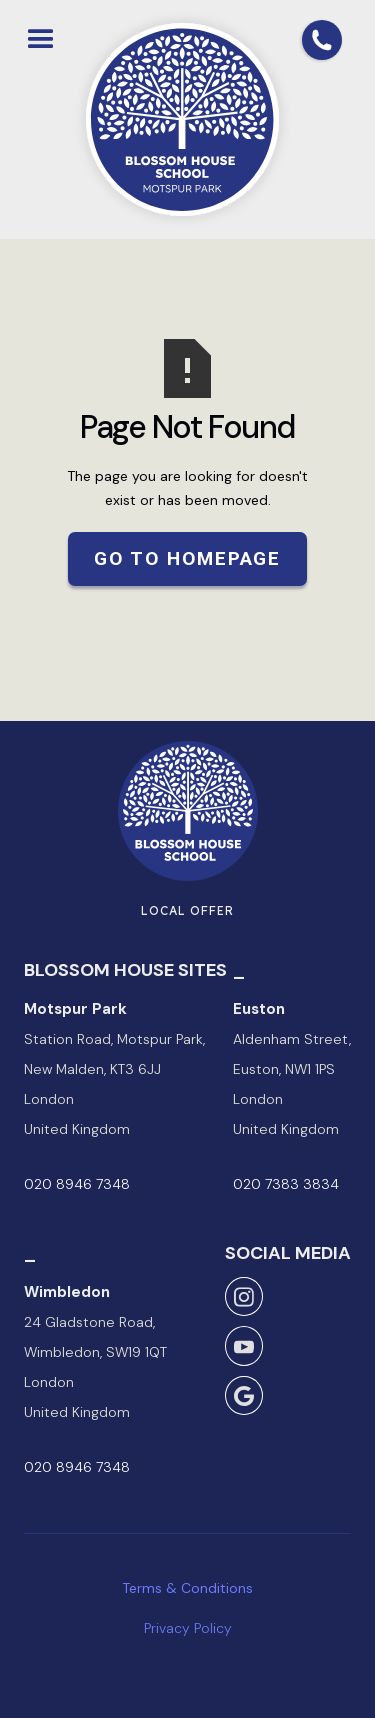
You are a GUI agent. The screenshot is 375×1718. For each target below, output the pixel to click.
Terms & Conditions (187, 1588)
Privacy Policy (188, 1628)
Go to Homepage (188, 558)
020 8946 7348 (77, 1184)
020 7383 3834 (286, 1184)
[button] (41, 35)
